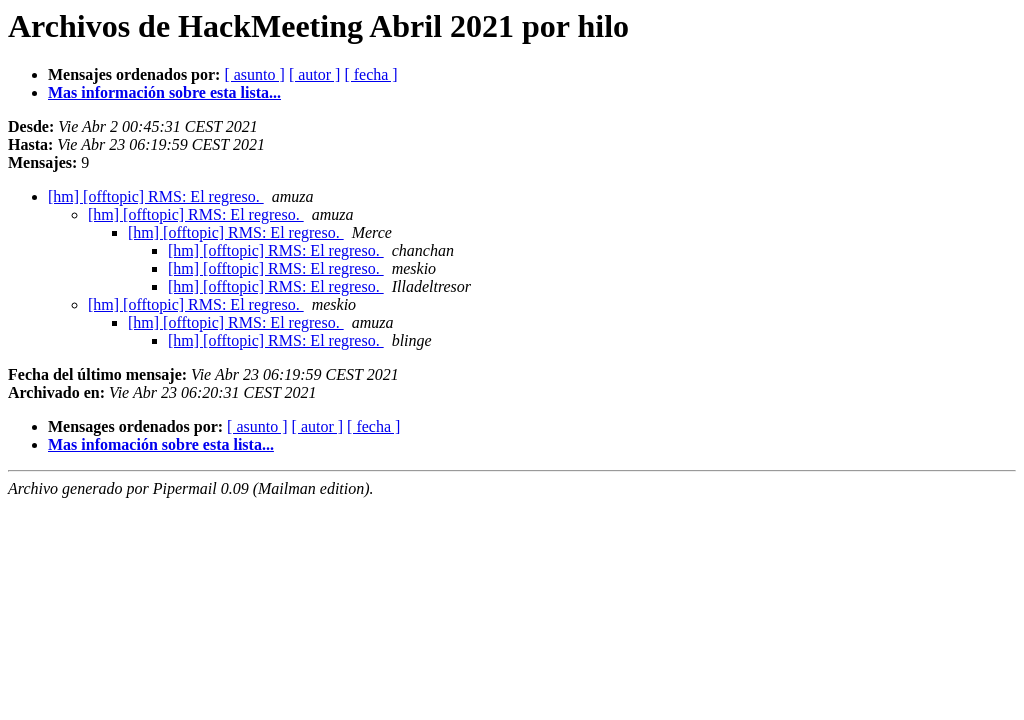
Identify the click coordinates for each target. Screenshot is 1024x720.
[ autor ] (315, 74)
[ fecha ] (370, 74)
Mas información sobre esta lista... (164, 92)
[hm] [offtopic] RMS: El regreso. (156, 196)
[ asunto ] (254, 74)
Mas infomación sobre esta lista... (161, 444)
